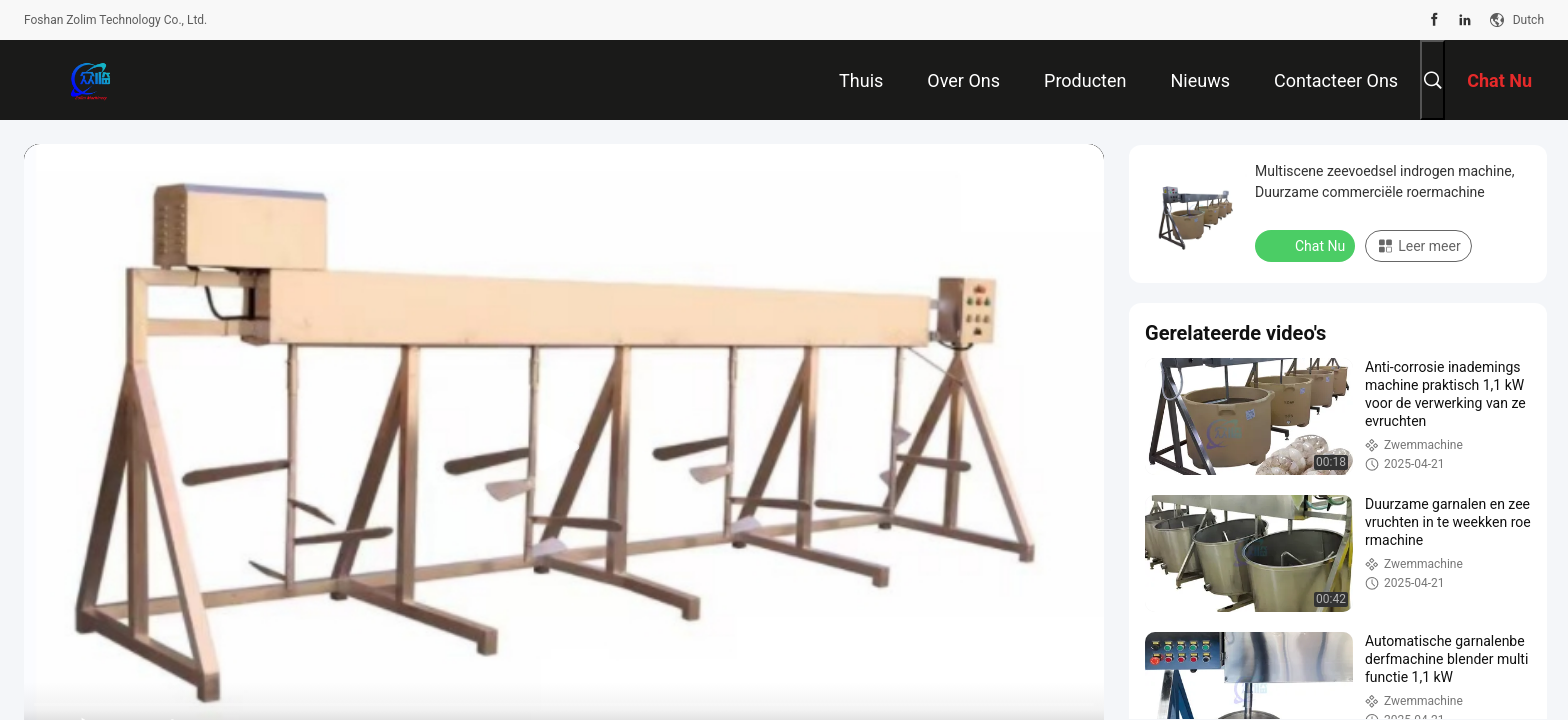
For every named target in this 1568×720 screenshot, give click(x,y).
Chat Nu (1307, 245)
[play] (564, 448)
